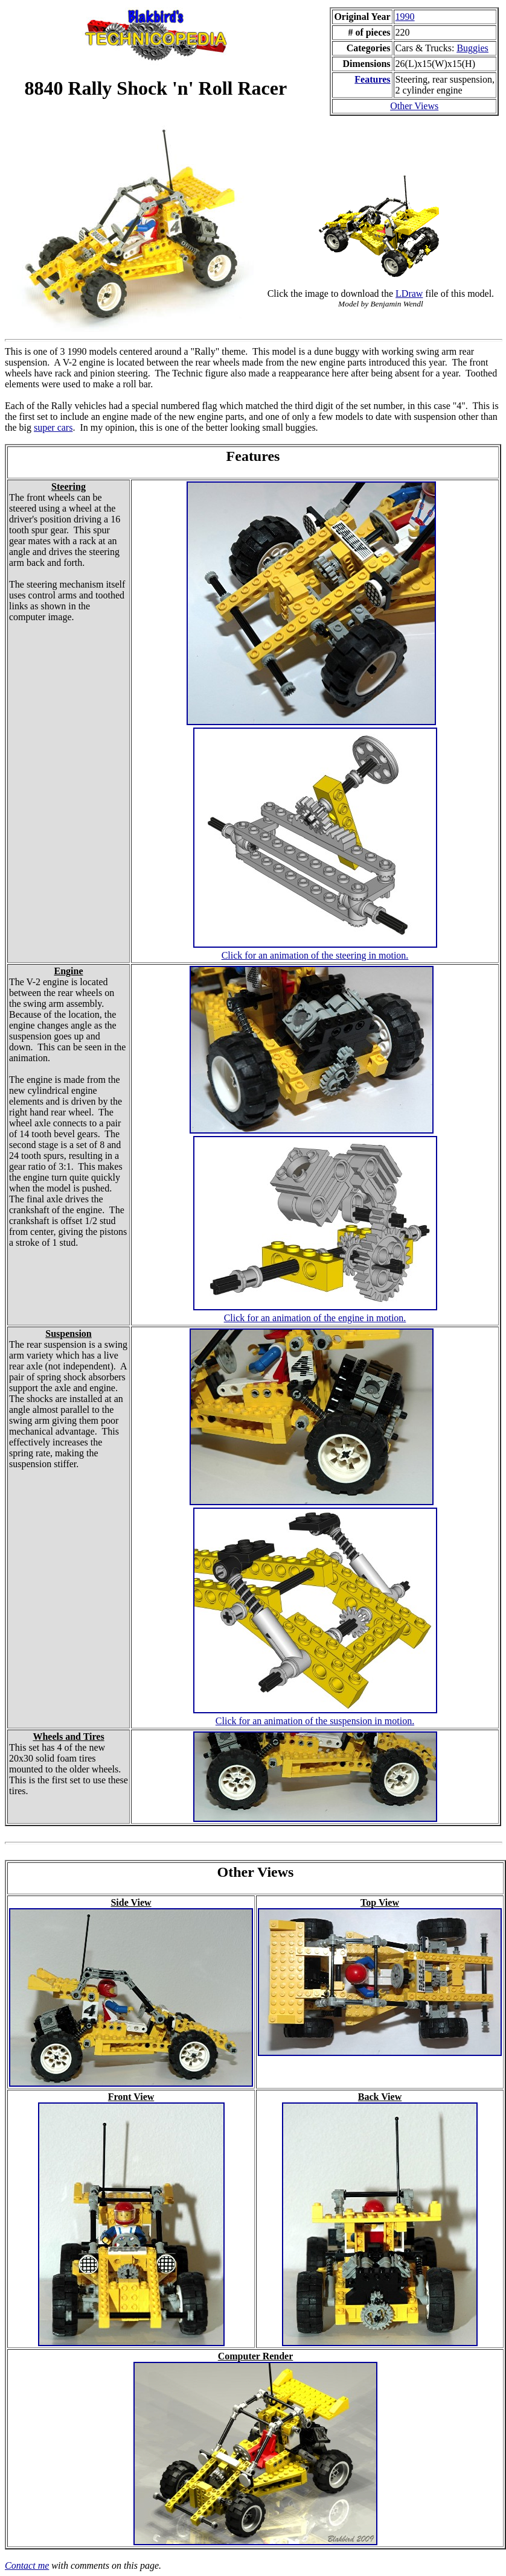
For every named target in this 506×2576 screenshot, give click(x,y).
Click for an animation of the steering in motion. (315, 955)
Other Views (414, 106)
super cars (53, 427)
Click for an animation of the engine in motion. (315, 1318)
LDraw (409, 293)
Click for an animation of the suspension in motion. (315, 1721)
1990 (405, 16)
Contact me (27, 2565)
